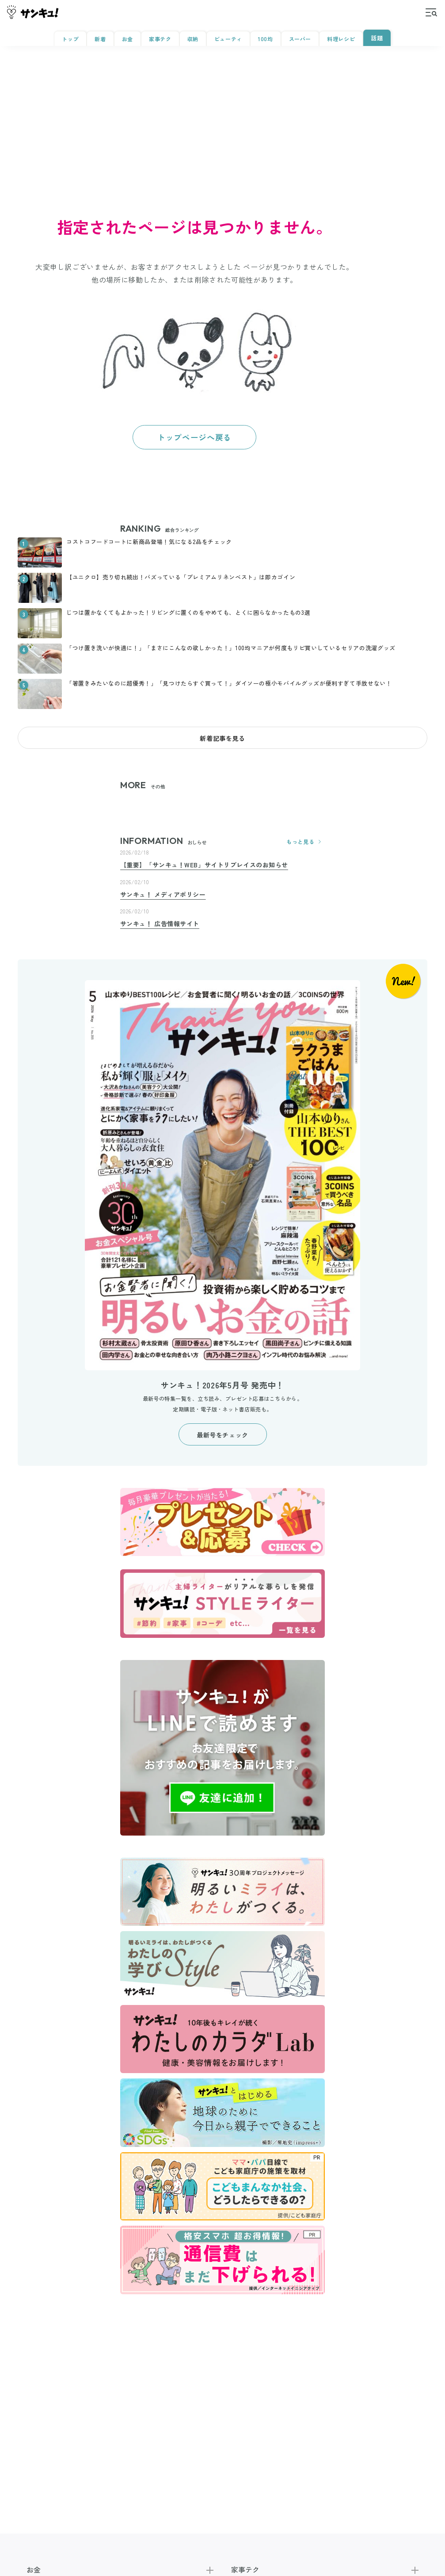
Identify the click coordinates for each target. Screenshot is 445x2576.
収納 (192, 38)
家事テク (160, 38)
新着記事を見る (222, 738)
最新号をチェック (222, 1434)
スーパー (300, 38)
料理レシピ (341, 38)
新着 (100, 38)
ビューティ (228, 38)
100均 (265, 38)
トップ (70, 38)
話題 (377, 38)
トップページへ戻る (194, 437)
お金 (127, 38)
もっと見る (305, 841)
